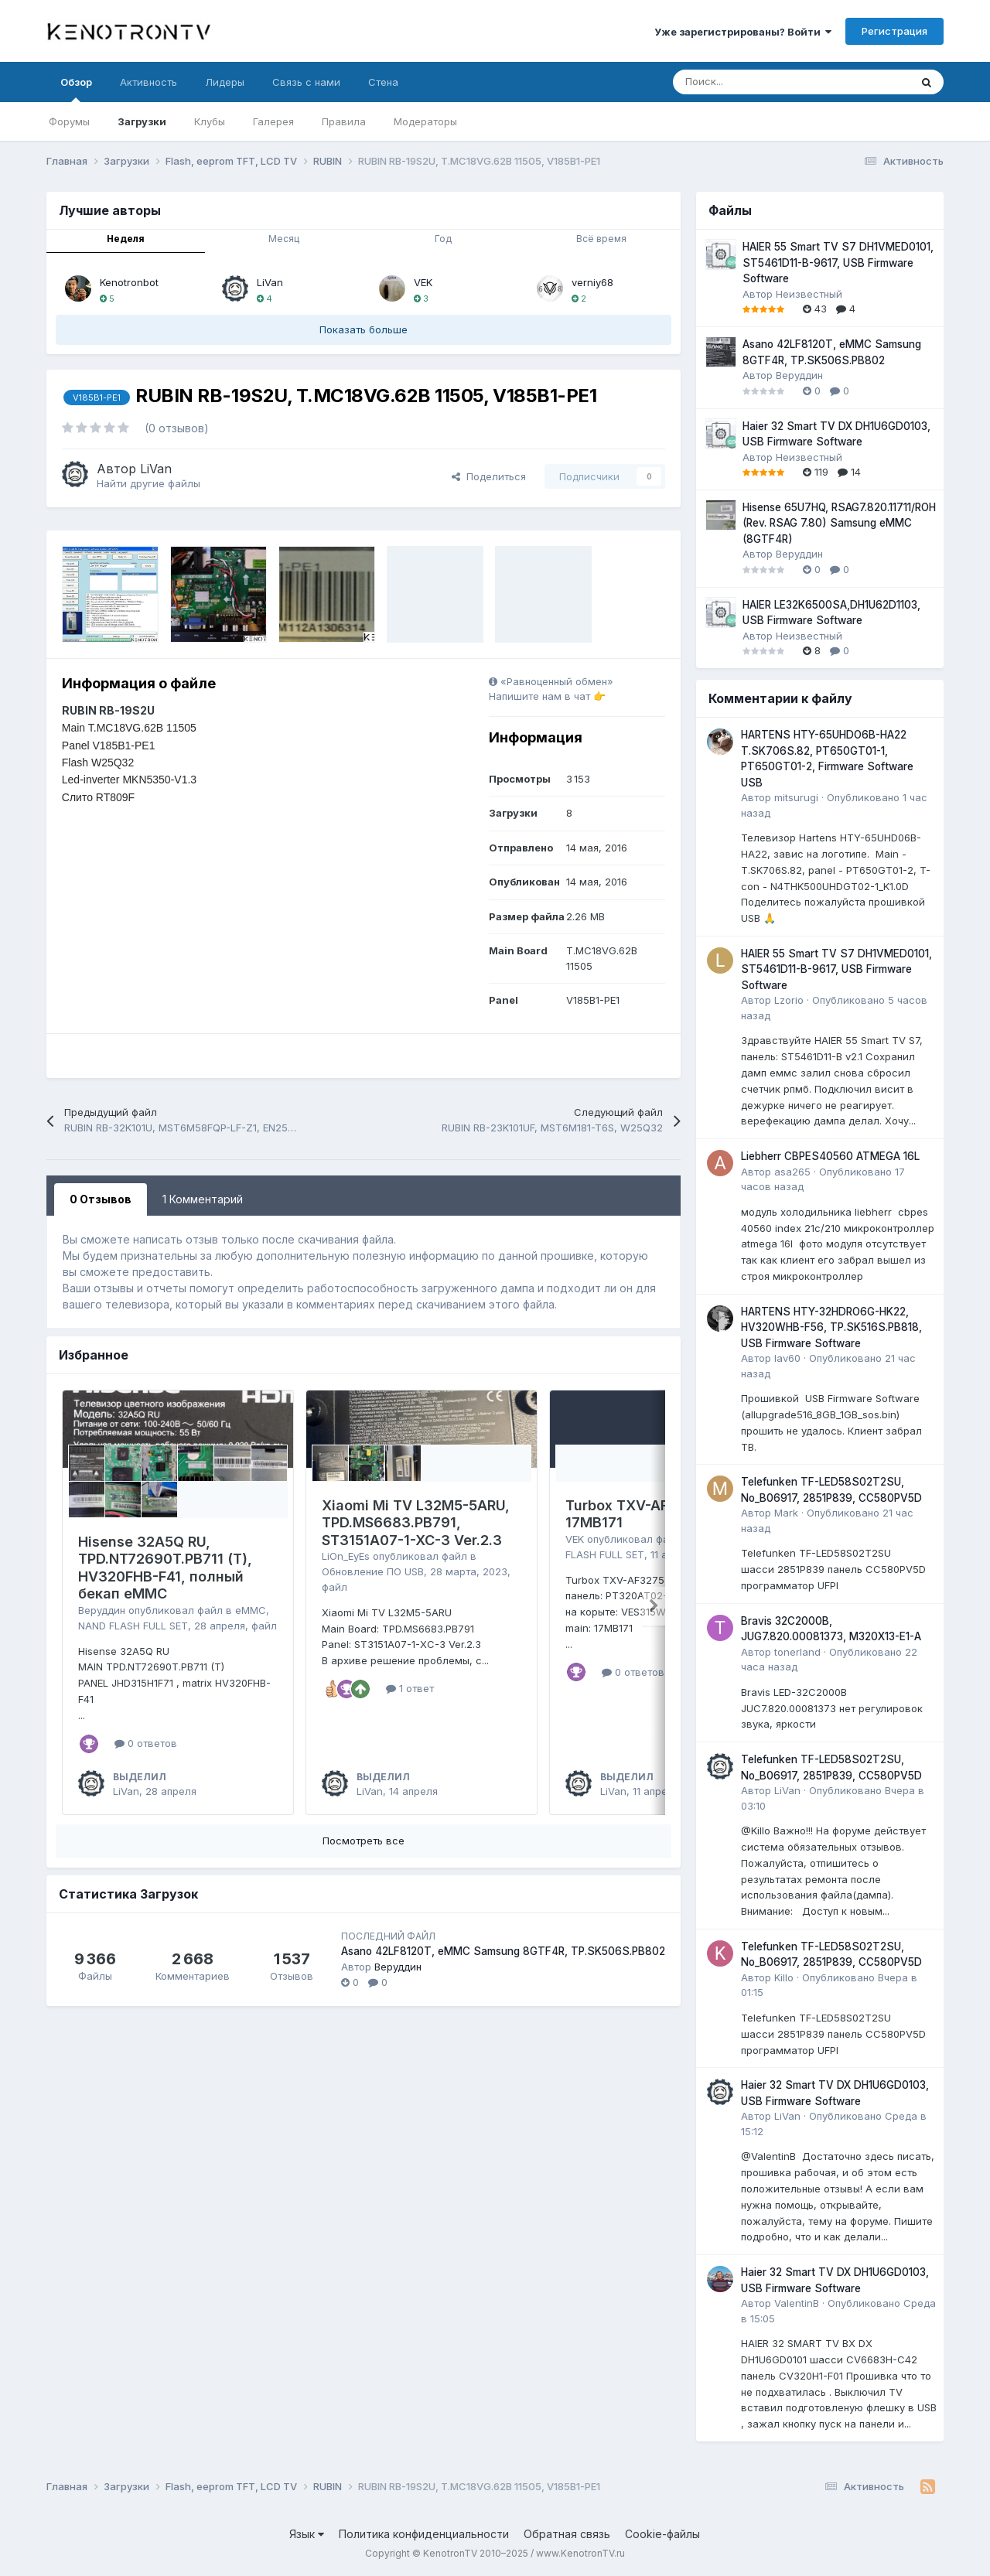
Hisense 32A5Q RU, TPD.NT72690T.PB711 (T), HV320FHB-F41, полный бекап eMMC (165, 1568)
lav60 (787, 1358)
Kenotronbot (129, 282)
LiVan (270, 282)
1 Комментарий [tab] (202, 1199)
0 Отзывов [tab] (100, 1199)
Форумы (69, 121)
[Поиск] (753, 82)
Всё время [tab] (601, 238)
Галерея (273, 121)
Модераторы (425, 121)
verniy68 (592, 282)
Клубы (209, 121)
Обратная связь (567, 2533)
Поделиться (489, 476)
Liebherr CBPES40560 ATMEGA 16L (830, 1156)
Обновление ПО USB (373, 1571)
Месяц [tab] (283, 238)
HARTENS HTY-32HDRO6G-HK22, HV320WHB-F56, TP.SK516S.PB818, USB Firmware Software (831, 1327)
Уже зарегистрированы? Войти (742, 32)
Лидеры (224, 82)
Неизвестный (809, 294)
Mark (786, 1512)
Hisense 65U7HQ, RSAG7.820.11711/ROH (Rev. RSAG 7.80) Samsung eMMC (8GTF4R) (839, 523)
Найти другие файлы (148, 483)
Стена (383, 82)
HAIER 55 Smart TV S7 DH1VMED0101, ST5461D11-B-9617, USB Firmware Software (838, 263)
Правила (344, 121)
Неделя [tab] (126, 238)
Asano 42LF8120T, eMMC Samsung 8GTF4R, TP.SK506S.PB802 (503, 1951)
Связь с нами (306, 82)
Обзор (76, 89)
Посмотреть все (364, 1840)
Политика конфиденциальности (424, 2533)
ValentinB (796, 2303)
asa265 (792, 1171)
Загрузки (142, 121)
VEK (423, 282)
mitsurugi (796, 797)
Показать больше (363, 329)
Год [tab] (443, 238)
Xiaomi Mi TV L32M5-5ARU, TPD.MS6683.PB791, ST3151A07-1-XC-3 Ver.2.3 (416, 1522)
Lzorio (789, 1000)
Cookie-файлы (662, 2533)
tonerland (797, 1652)
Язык (306, 2533)
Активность (148, 82)
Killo (784, 1977)
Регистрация (894, 31)
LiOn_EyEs (346, 1556)
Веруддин (101, 1610)
